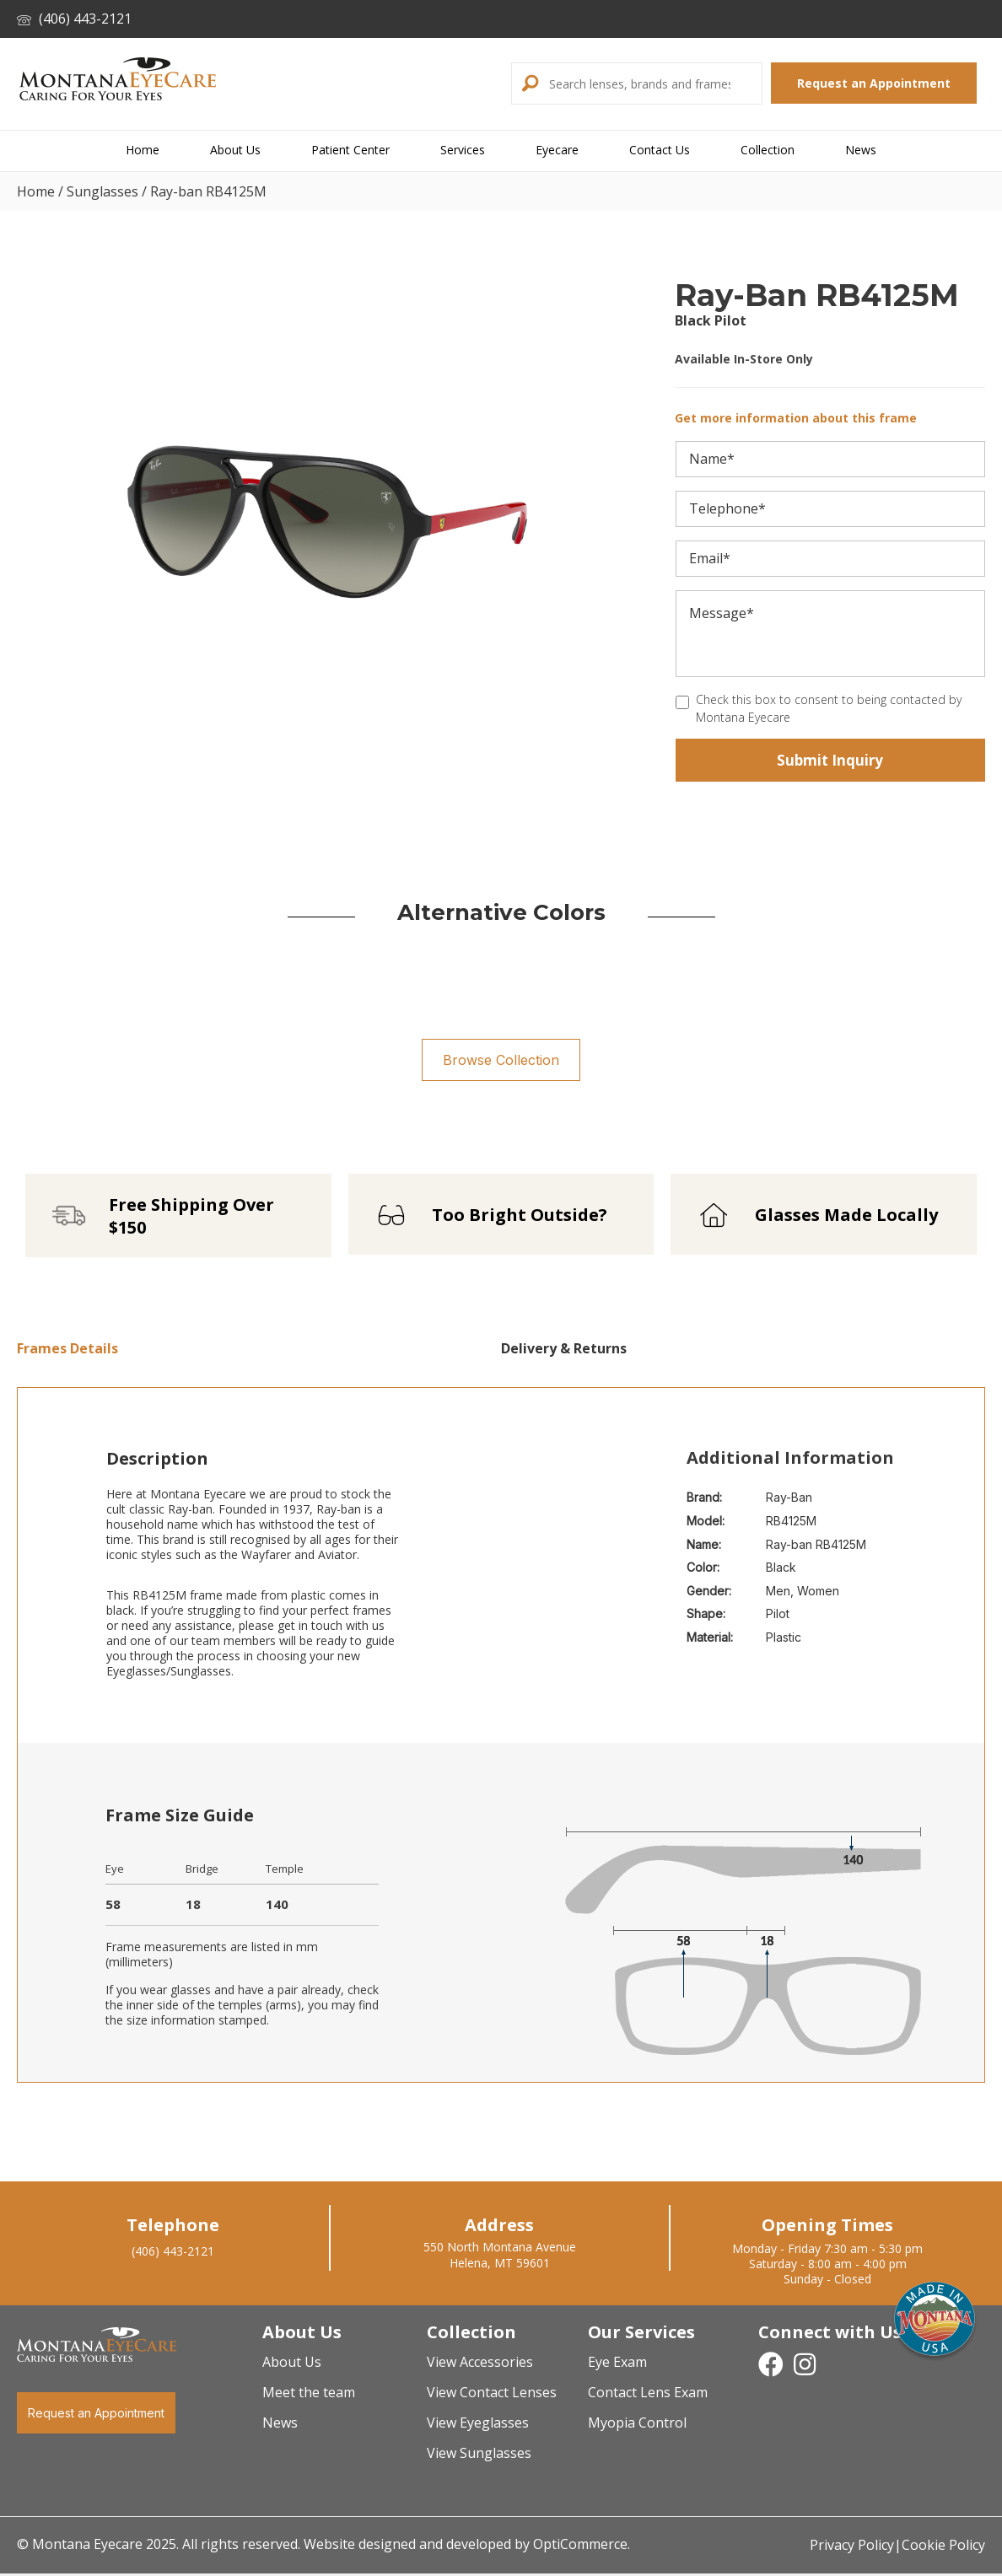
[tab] (259, 1354)
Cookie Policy (943, 2550)
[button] (528, 83)
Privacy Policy (852, 2550)
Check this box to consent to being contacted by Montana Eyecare (829, 708)
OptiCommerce (580, 2549)
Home (36, 191)
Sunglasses (102, 191)
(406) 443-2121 (74, 18)
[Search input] (653, 83)
